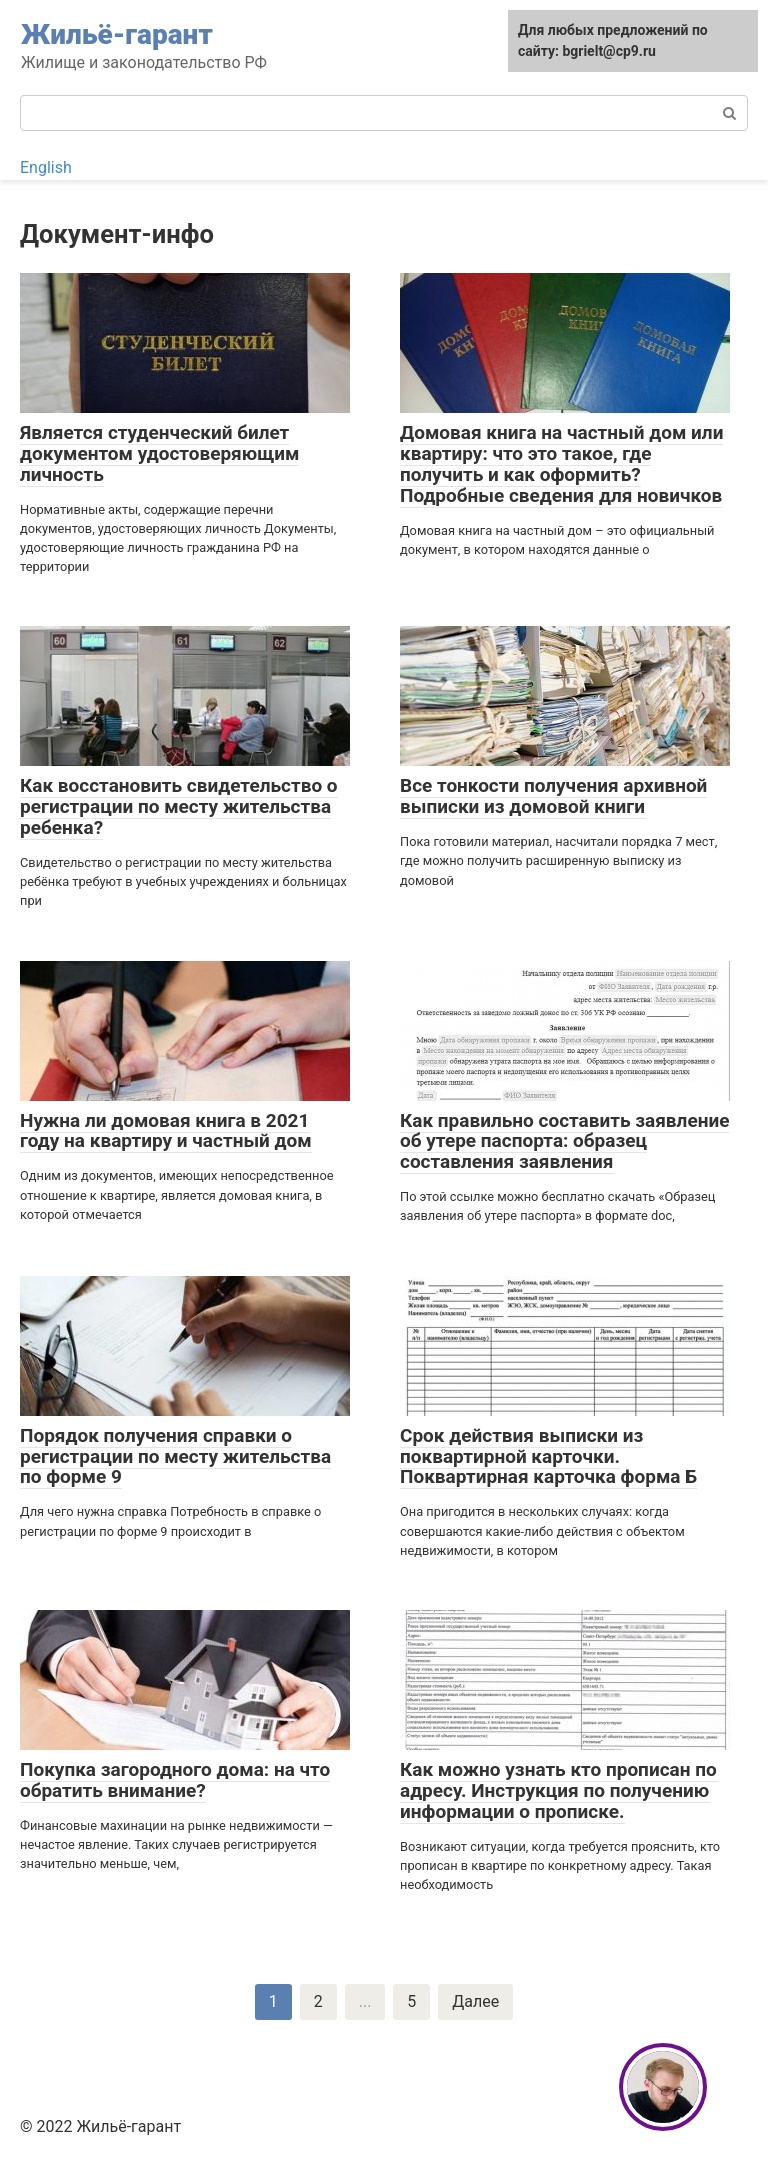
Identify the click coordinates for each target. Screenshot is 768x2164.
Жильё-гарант (117, 34)
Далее (475, 2001)
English (46, 167)
